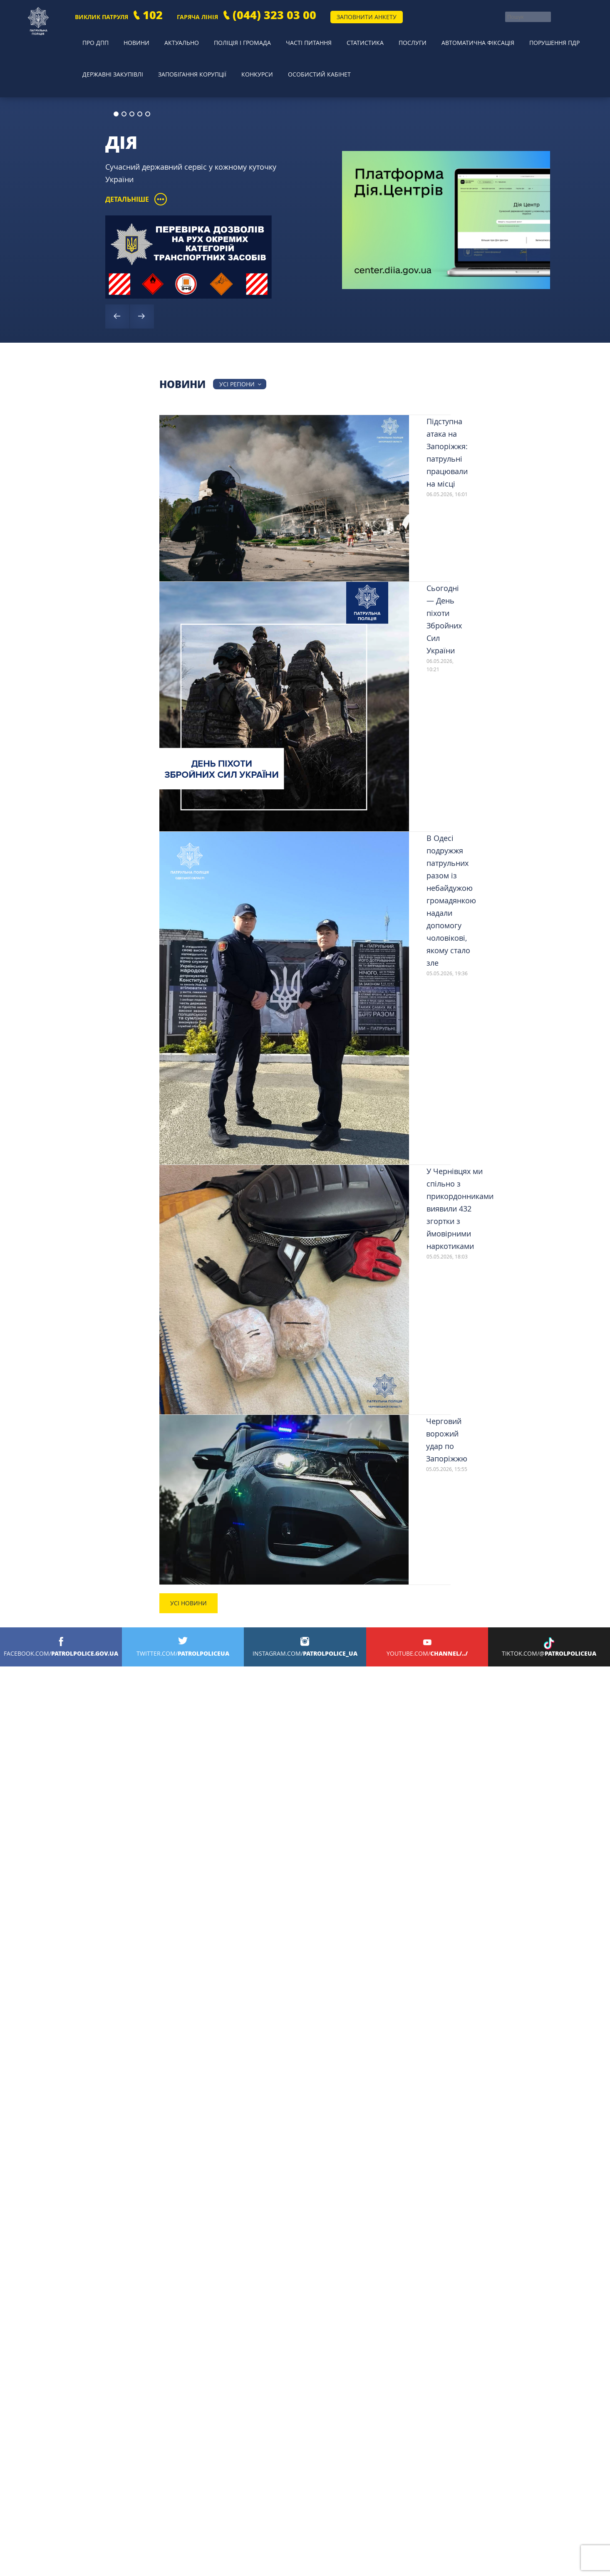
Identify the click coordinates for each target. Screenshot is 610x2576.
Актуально (164, 35)
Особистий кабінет (308, 48)
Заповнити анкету (367, 17)
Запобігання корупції (187, 48)
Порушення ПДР (517, 35)
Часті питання (285, 35)
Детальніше (136, 161)
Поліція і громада (221, 35)
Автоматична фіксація (442, 35)
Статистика (337, 35)
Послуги (380, 35)
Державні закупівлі (109, 48)
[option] (305, 181)
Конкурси (249, 48)
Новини (124, 35)
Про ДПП (89, 35)
